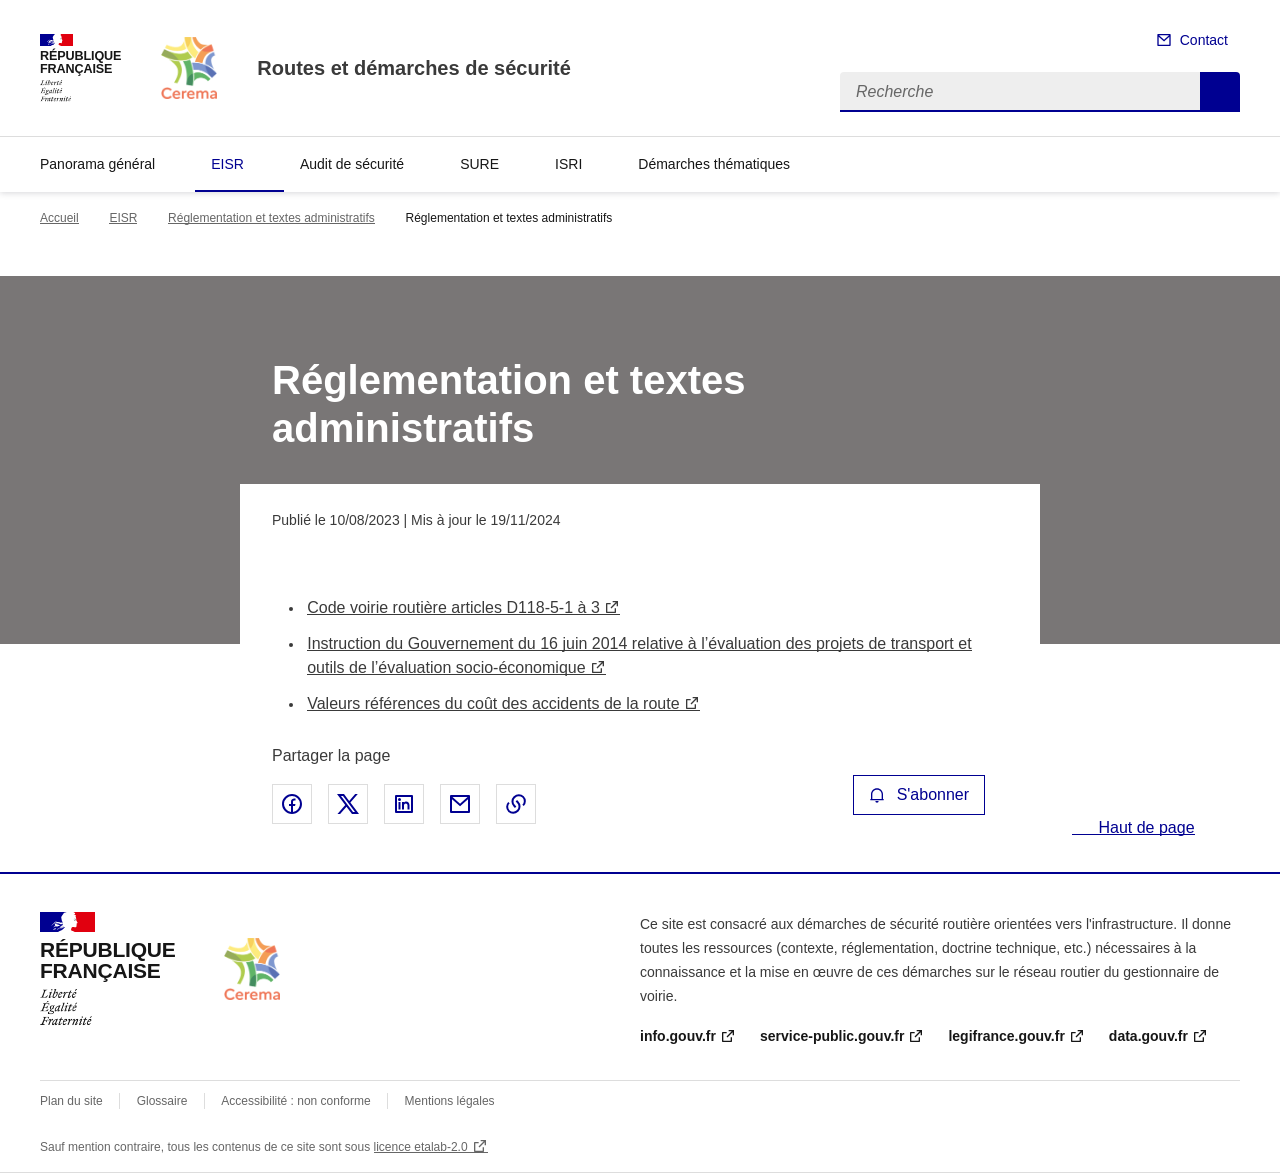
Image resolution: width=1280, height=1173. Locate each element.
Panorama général (97, 164)
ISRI (568, 164)
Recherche (1220, 92)
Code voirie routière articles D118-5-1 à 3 (453, 607)
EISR (227, 164)
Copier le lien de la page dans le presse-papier (516, 804)
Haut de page (1144, 827)
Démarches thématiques (714, 164)
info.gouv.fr (678, 1036)
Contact (1204, 40)
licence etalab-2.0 (421, 1147)
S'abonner (919, 794)
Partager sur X (348, 804)
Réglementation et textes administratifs (271, 218)
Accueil (59, 218)
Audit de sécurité (352, 164)
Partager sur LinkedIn (404, 804)
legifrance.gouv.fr (1006, 1036)
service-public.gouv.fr (832, 1036)
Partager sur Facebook (292, 804)
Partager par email (460, 804)
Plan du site (71, 1101)
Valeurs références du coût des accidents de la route (493, 703)
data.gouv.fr (1148, 1036)
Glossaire (162, 1101)
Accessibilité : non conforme (295, 1101)
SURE (479, 164)
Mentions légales (450, 1101)
